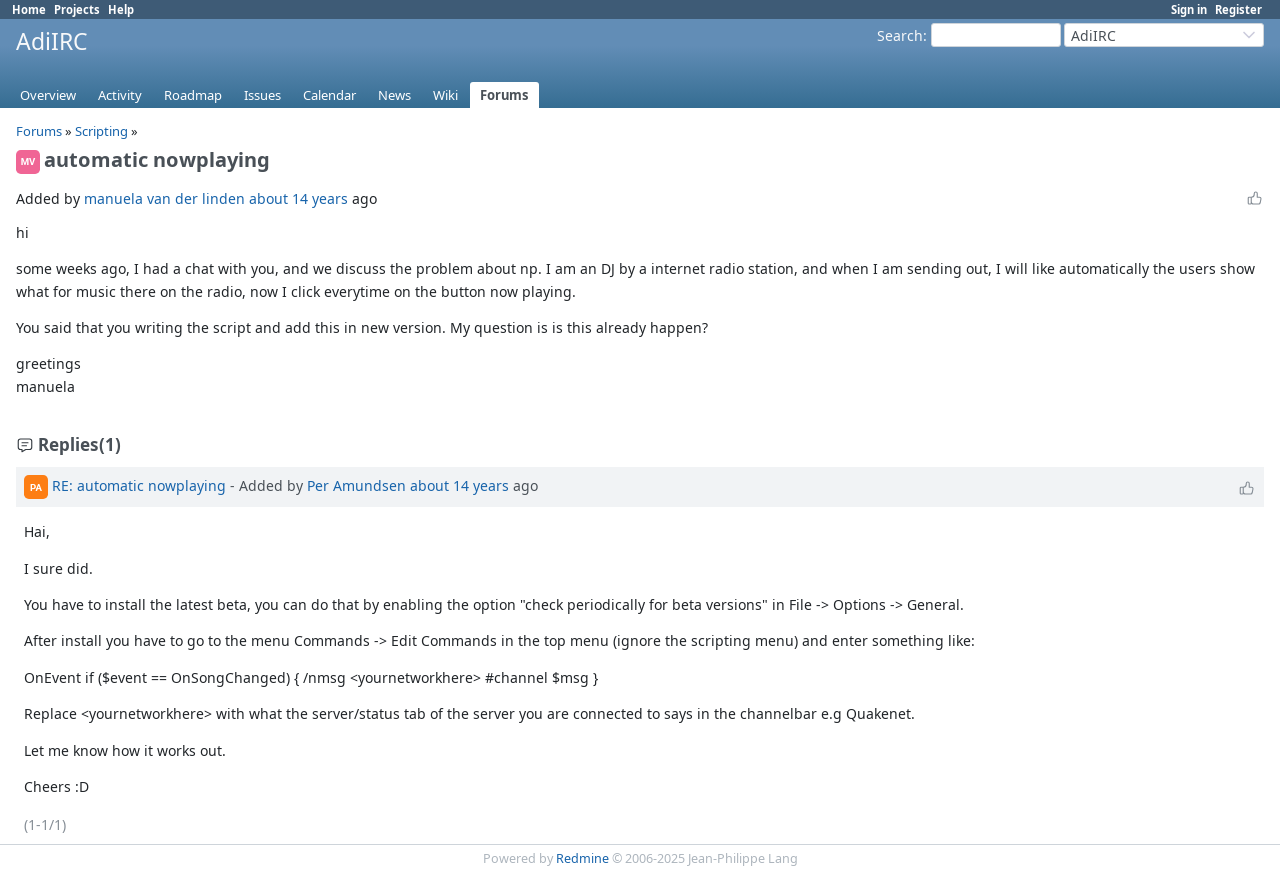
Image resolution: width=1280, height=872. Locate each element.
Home (29, 9)
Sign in (1189, 9)
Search (900, 35)
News (394, 95)
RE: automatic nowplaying (139, 485)
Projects (77, 9)
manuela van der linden (164, 198)
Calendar (329, 95)
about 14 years (298, 198)
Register (1238, 9)
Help (121, 9)
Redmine (582, 858)
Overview (48, 95)
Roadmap (193, 95)
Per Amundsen (356, 485)
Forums (504, 95)
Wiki (445, 95)
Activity (120, 95)
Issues (262, 95)
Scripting (103, 131)
